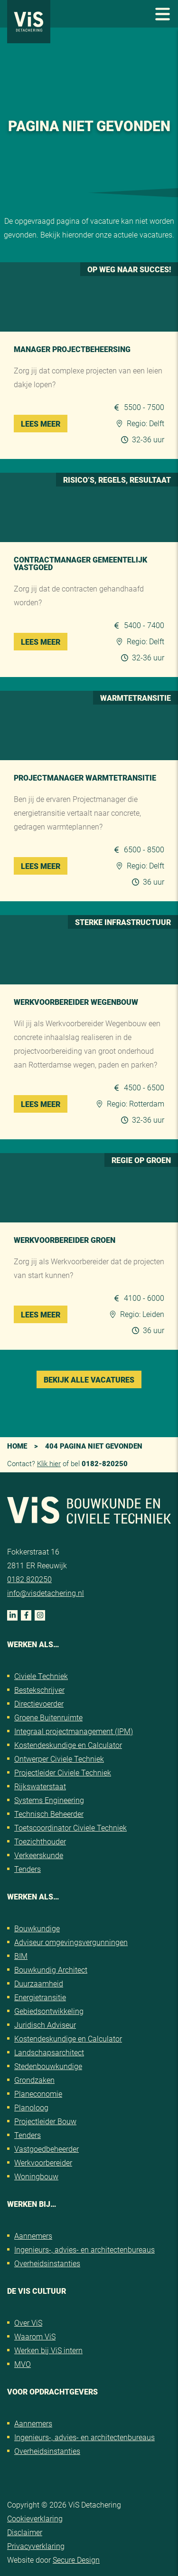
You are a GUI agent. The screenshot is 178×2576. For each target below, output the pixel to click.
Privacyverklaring (36, 2546)
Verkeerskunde (38, 1855)
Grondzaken (34, 2080)
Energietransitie (40, 1997)
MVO (22, 2364)
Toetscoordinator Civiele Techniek (70, 1827)
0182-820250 (105, 1463)
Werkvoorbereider (43, 2162)
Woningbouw (36, 2176)
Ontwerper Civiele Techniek (59, 1759)
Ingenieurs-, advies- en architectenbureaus (84, 2249)
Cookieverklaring (35, 2518)
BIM (21, 1956)
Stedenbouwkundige (48, 2066)
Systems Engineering (49, 1800)
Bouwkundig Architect (50, 1970)
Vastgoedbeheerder (46, 2149)
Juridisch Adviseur (45, 2025)
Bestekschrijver (39, 1690)
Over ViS (28, 2323)
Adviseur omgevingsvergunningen (71, 1942)
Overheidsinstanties (47, 2263)
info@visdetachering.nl (45, 1593)
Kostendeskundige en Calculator (68, 1745)
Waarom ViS (35, 2336)
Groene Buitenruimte (48, 1717)
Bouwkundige (37, 1928)
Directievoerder (39, 1703)
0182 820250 (29, 1579)
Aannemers (33, 2236)
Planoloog (31, 2107)
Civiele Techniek (41, 1676)
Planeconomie (38, 2094)
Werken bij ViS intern (48, 2350)
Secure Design (76, 2560)
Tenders (27, 1869)
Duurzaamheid (38, 1983)
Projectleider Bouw (45, 2121)
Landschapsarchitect (49, 2052)
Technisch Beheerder (49, 1814)
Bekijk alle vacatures (89, 1379)
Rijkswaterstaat (40, 1786)
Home (17, 1445)
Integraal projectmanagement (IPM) (73, 1731)
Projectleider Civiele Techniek (62, 1772)
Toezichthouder (40, 1841)
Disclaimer (24, 2532)
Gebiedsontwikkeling (49, 2011)
